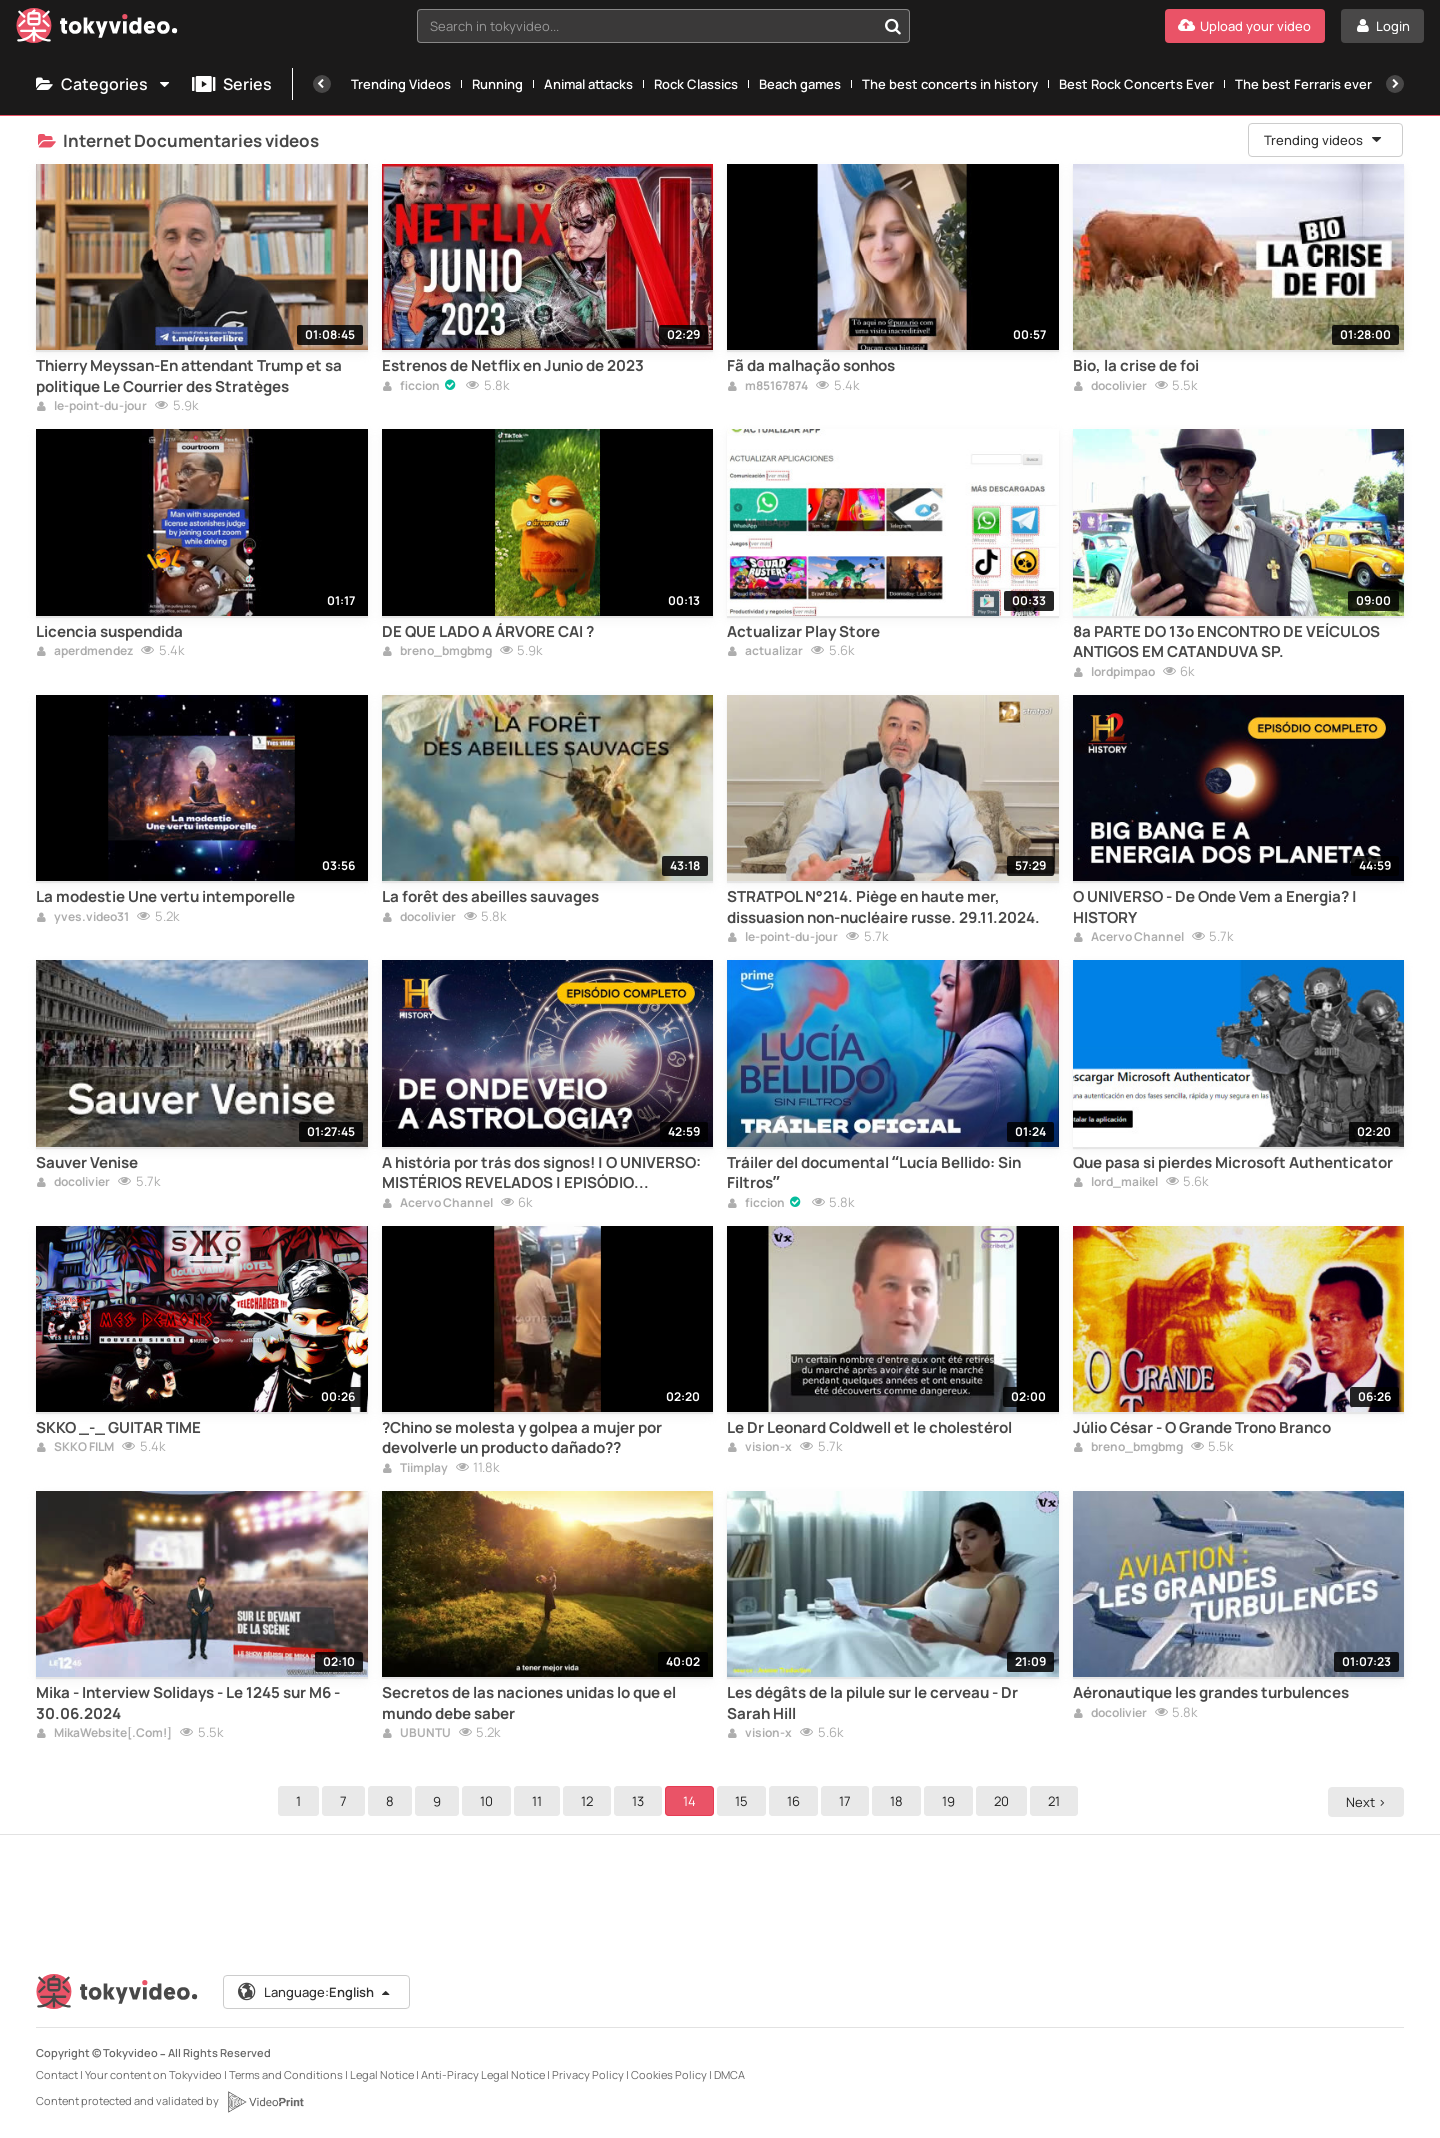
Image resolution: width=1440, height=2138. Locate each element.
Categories (104, 84)
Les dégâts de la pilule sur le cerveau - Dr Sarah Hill (872, 1703)
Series (232, 84)
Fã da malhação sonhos (811, 366)
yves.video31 (82, 918)
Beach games (800, 84)
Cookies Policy (669, 2074)
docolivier (1110, 387)
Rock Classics (696, 84)
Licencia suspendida (109, 632)
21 (1057, 1801)
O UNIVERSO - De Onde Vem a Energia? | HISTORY (1215, 907)
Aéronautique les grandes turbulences (1211, 1693)
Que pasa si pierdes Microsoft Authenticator (1233, 1163)
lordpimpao (1114, 673)
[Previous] (322, 84)
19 (951, 1801)
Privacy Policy (588, 2074)
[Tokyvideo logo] (97, 29)
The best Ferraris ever (1303, 84)
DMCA (729, 2074)
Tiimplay (415, 1469)
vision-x (759, 1448)
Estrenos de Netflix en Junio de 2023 (513, 366)
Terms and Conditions (286, 2074)
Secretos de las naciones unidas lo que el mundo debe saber (529, 1703)
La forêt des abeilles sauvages (490, 897)
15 (744, 1801)
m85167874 (767, 387)
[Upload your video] (1245, 26)
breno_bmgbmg (437, 652)
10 (489, 1801)
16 (796, 1801)
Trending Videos (401, 84)
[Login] (1382, 26)
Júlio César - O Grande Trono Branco (1202, 1428)
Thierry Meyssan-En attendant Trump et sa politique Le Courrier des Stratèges (189, 376)
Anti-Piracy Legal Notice (483, 2074)
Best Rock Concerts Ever (1136, 84)
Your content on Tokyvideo (153, 2074)
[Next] (1395, 84)
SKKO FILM (75, 1448)
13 (641, 1801)
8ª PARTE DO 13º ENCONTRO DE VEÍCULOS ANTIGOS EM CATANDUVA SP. (1226, 642)
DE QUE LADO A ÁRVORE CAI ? (488, 632)
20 (1004, 1801)
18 (899, 1801)
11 (540, 1801)
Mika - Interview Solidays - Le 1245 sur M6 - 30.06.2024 (188, 1703)
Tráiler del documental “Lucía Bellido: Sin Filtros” (874, 1173)
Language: (315, 1992)
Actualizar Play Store (803, 632)
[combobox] (663, 26)
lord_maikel (1115, 1183)
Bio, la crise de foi (1136, 366)
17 (848, 1801)
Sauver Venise (87, 1163)
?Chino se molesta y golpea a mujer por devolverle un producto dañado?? (522, 1438)
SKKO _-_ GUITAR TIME (118, 1428)
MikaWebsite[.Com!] (104, 1734)
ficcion (411, 387)
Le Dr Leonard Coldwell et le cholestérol (869, 1428)
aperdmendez (84, 652)
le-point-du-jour (91, 407)
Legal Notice (382, 2074)
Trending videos (1324, 140)
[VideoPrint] (265, 2102)
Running (497, 84)
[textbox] (646, 26)
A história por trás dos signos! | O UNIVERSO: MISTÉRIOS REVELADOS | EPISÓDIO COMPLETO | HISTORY (541, 1173)
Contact (57, 2074)
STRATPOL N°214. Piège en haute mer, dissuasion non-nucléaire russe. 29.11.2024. (883, 907)
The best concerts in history (950, 84)
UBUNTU (416, 1734)
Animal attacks (588, 84)
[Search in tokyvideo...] (893, 26)
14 (692, 1801)
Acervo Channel (1128, 938)
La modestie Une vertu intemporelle (165, 897)
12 (590, 1801)
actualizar (765, 652)
